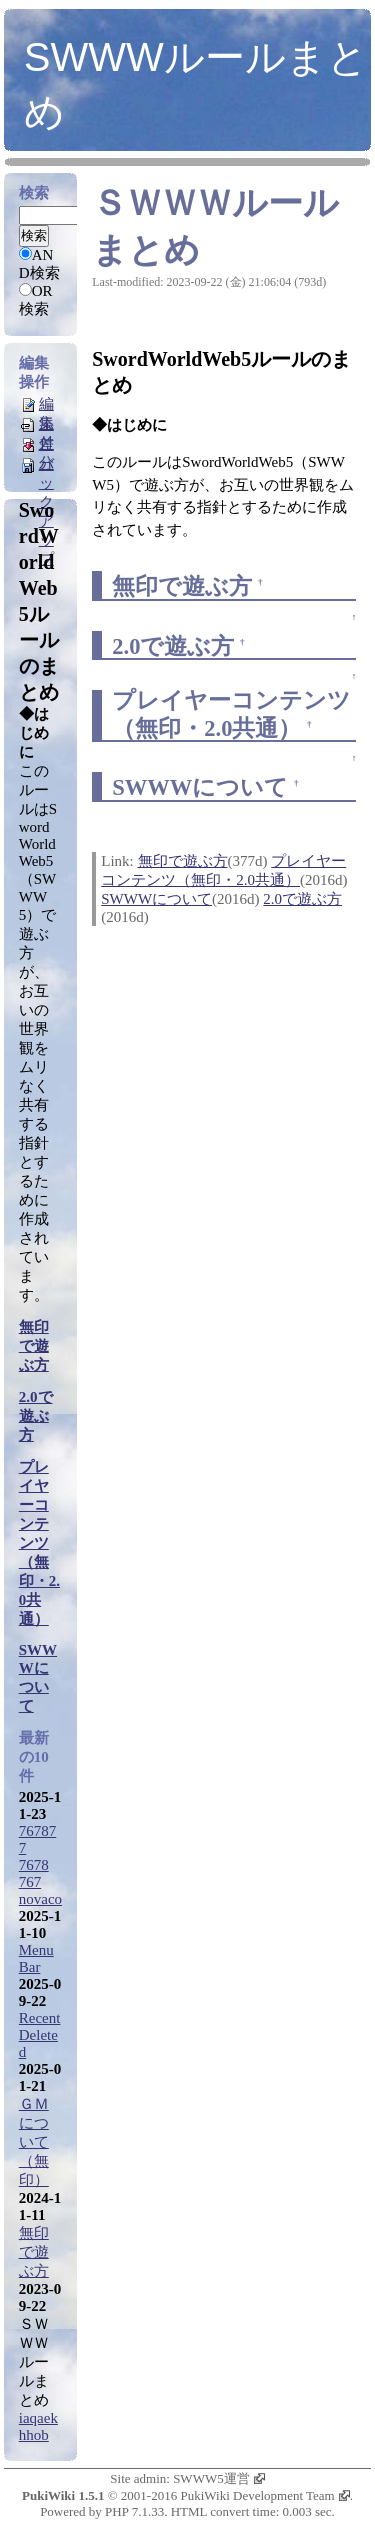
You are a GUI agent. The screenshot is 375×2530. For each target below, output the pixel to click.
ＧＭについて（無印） (34, 2142)
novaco (40, 1899)
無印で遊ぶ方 (182, 586)
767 (30, 1882)
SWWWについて (200, 787)
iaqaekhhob (38, 2426)
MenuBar (36, 1958)
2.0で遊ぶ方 (173, 646)
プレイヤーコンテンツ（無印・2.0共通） (39, 1543)
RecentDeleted (40, 2035)
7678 (34, 1865)
